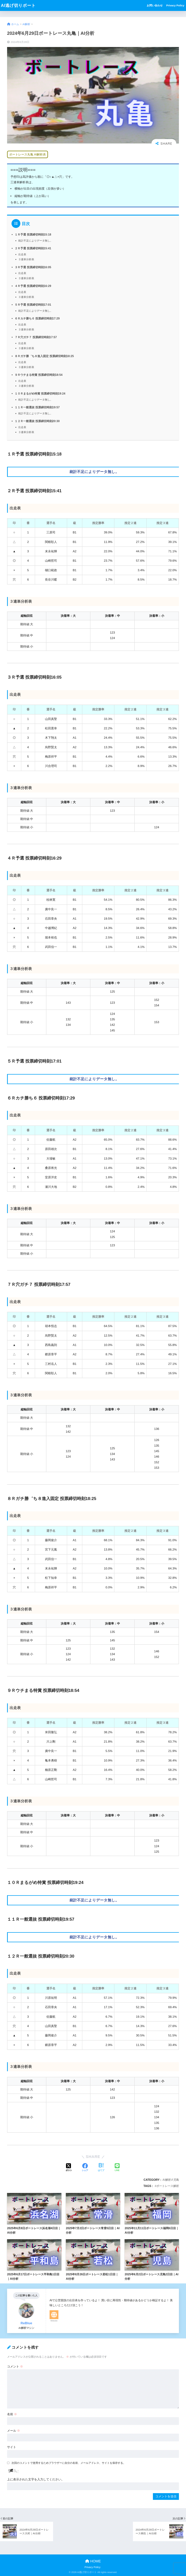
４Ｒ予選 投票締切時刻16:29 (33, 285)
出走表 (22, 254)
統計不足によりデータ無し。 (35, 240)
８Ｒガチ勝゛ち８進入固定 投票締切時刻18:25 (44, 356)
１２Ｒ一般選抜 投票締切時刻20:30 (37, 421)
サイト (11, 2447)
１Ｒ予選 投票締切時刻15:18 (33, 234)
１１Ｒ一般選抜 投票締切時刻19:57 (37, 407)
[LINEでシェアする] (117, 2167)
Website (54, 2321)
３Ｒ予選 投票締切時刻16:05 (33, 267)
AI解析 (166, 2179)
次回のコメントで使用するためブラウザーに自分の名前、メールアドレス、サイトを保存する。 (69, 2462)
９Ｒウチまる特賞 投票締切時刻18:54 (38, 374)
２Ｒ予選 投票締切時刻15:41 (33, 248)
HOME (93, 2561)
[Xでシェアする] (69, 2167)
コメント (15, 2366)
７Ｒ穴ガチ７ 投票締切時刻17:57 (36, 337)
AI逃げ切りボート (18, 5)
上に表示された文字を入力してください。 (35, 2479)
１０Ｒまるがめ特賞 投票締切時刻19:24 (40, 393)
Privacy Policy (175, 5)
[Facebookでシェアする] (85, 2167)
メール (13, 2430)
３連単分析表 (26, 259)
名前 (12, 2414)
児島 (176, 2179)
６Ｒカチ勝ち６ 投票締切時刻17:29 (37, 318)
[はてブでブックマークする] (101, 2167)
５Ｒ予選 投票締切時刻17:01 (33, 304)
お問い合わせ (155, 5)
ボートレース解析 (167, 2185)
